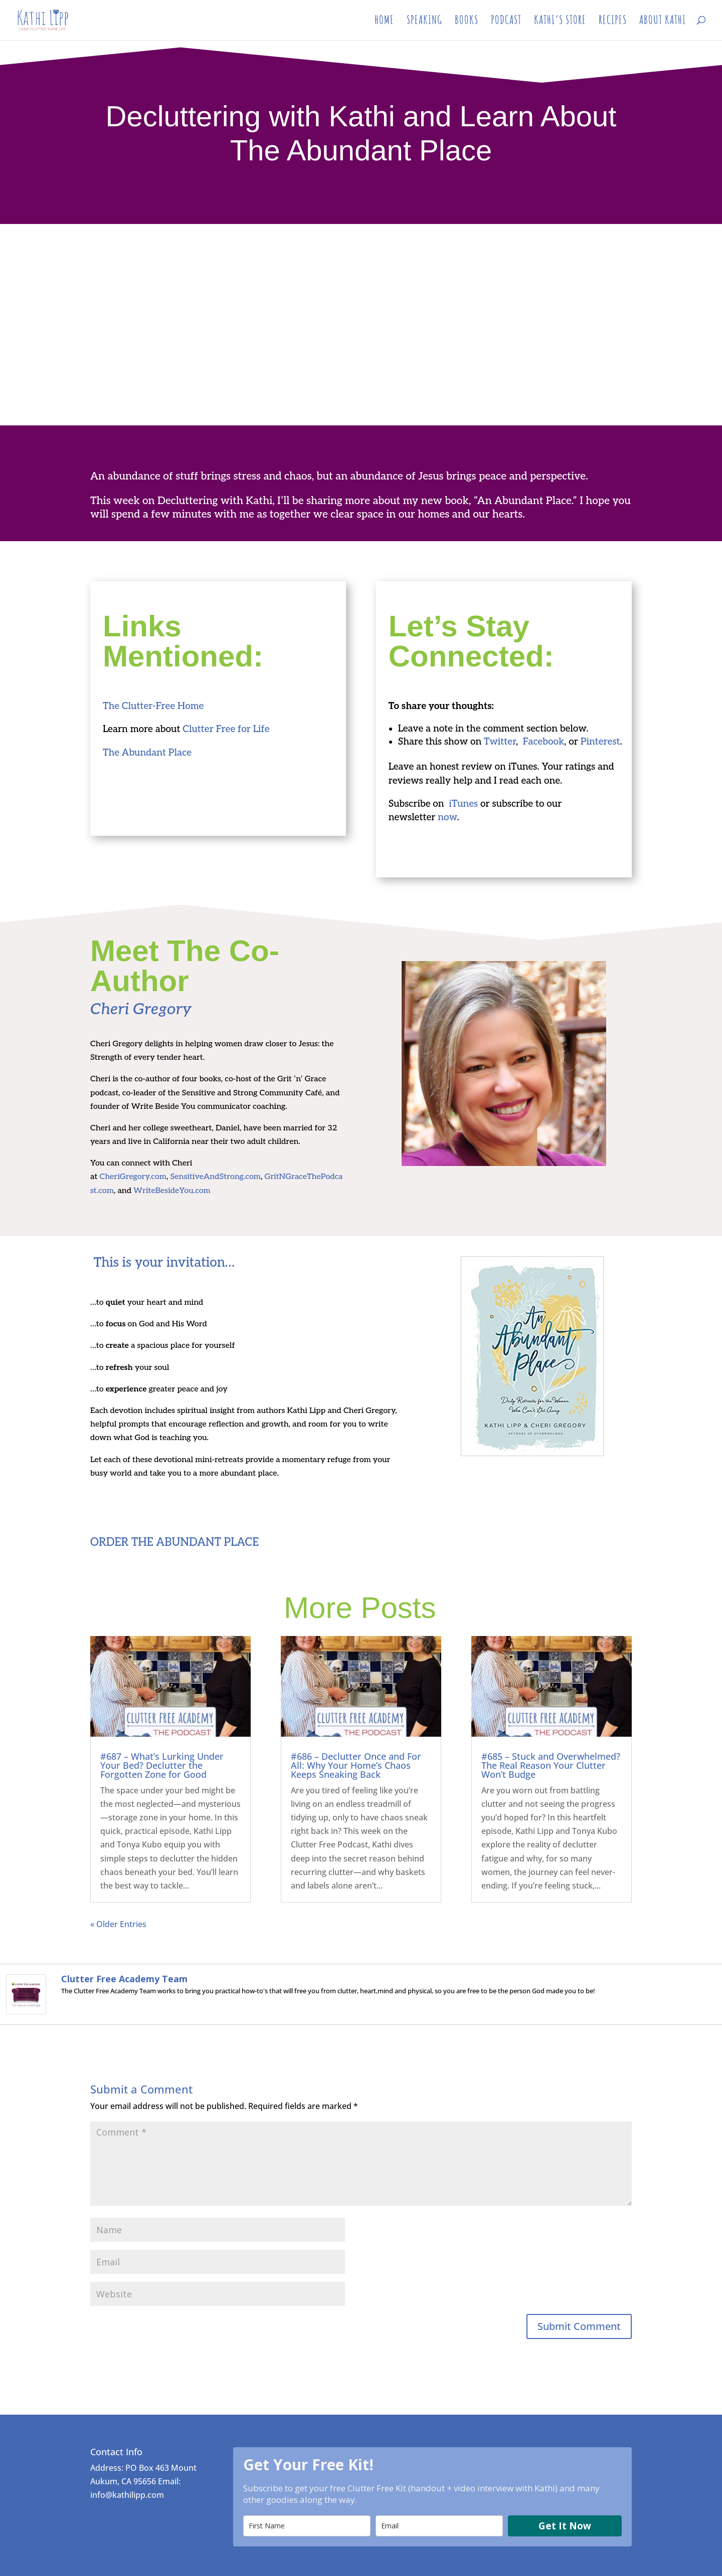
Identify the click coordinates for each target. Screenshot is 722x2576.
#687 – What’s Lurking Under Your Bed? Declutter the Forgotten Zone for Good (162, 1765)
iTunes (463, 804)
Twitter (500, 742)
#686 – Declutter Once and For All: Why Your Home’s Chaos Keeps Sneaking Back (356, 1765)
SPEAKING (424, 22)
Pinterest (600, 742)
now (447, 817)
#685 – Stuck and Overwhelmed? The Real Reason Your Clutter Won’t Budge (550, 1765)
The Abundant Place (148, 753)
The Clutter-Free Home (153, 706)
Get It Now (564, 2525)
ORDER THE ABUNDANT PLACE (174, 1542)
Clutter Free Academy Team (124, 1979)
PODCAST (506, 22)
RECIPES (613, 22)
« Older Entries (118, 1924)
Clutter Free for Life (226, 729)
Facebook (544, 742)
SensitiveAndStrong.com (215, 1177)
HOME (384, 22)
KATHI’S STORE (560, 22)
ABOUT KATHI (662, 22)
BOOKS (466, 22)
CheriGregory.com (132, 1177)
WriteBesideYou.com (172, 1191)
